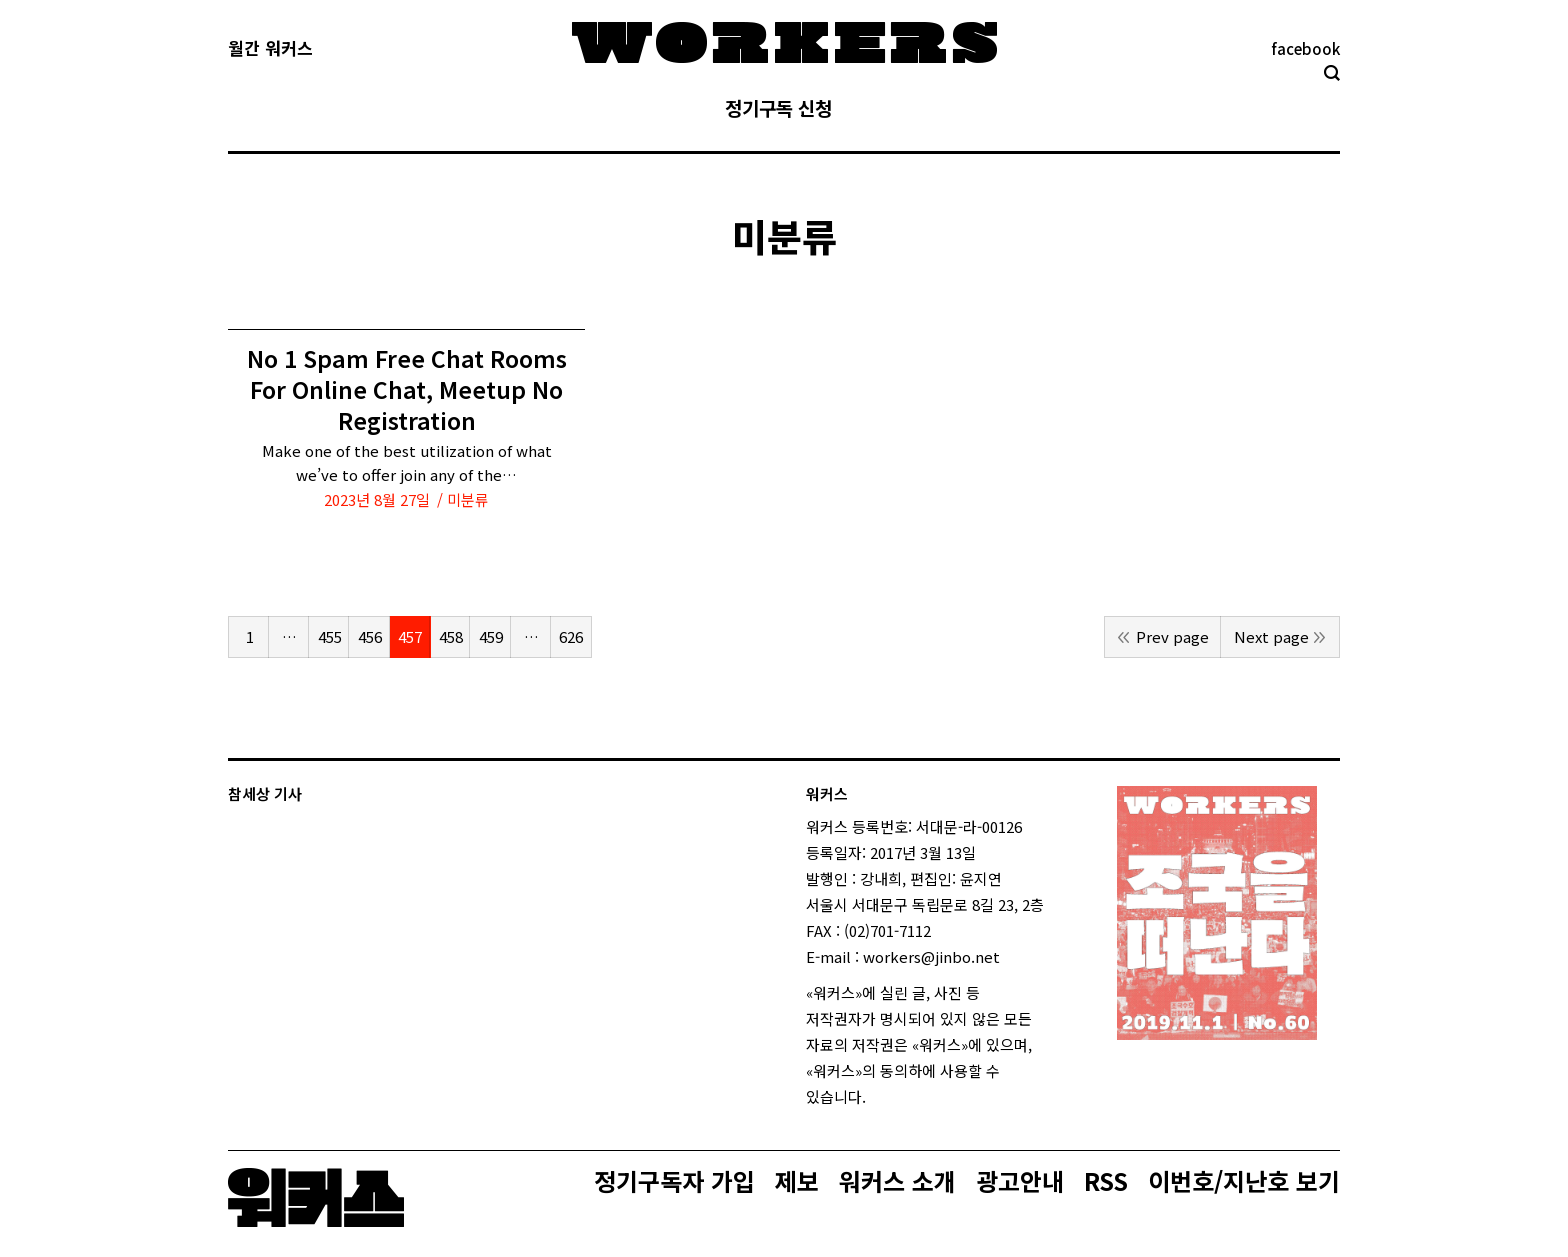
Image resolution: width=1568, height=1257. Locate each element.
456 (370, 636)
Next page (1271, 636)
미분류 (468, 499)
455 (330, 636)
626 (571, 636)
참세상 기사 (265, 793)
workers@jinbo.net (931, 956)
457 (410, 636)
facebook (1305, 48)
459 (491, 636)
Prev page (1172, 636)
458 (451, 636)
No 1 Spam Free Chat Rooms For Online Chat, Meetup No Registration (407, 389)
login (884, 1096)
